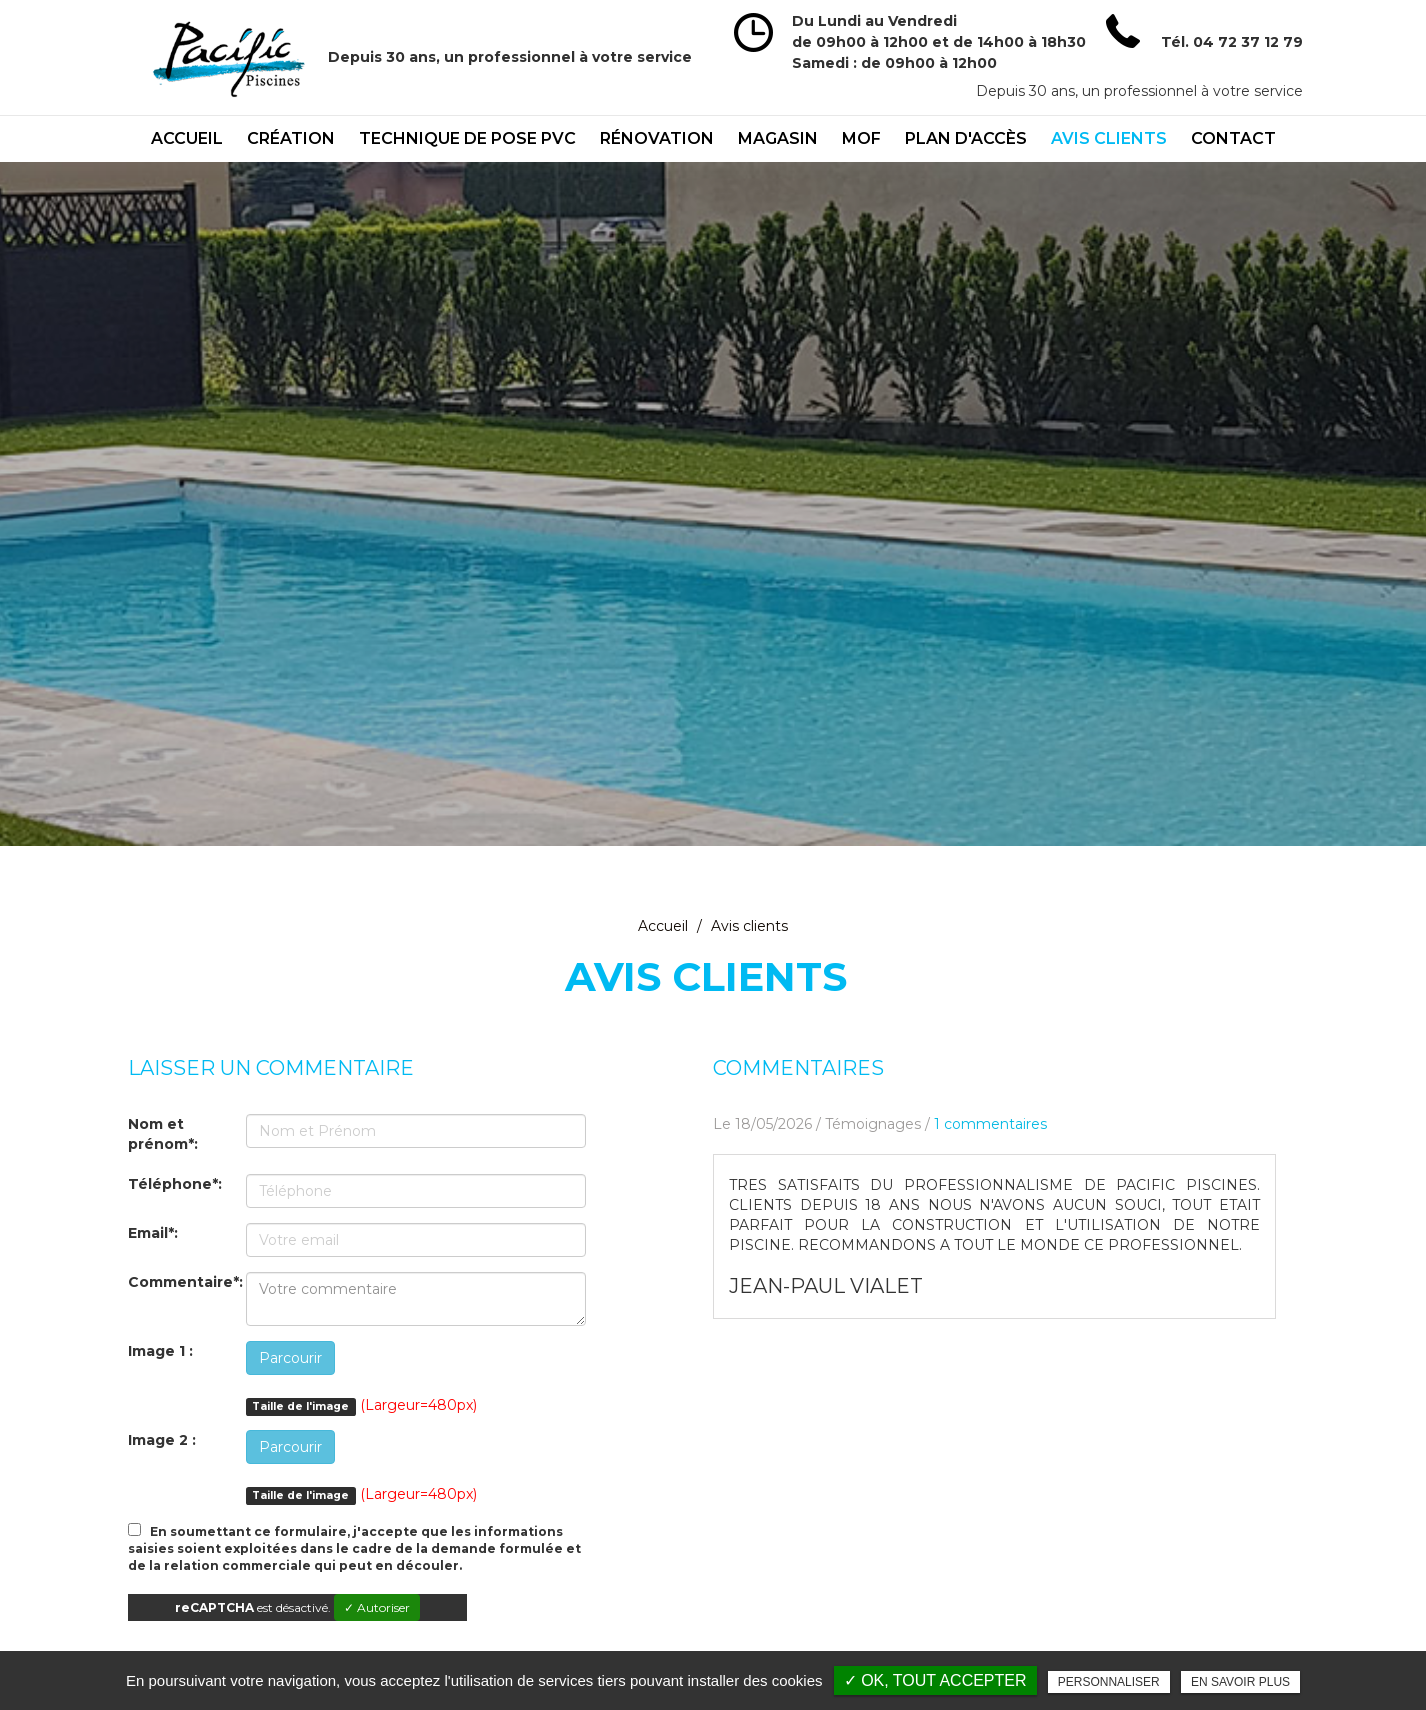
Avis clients (1109, 138)
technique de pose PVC (467, 138)
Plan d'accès (966, 138)
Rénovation (657, 138)
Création (291, 138)
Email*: (153, 1233)
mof (861, 138)
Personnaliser (1109, 1682)
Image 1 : (160, 1351)
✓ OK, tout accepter (935, 1680)
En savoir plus (1240, 1682)
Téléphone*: (175, 1184)
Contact (1233, 138)
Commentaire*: (185, 1282)
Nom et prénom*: (163, 1134)
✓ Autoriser (377, 1607)
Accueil (187, 138)
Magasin (778, 138)
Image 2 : (162, 1440)
